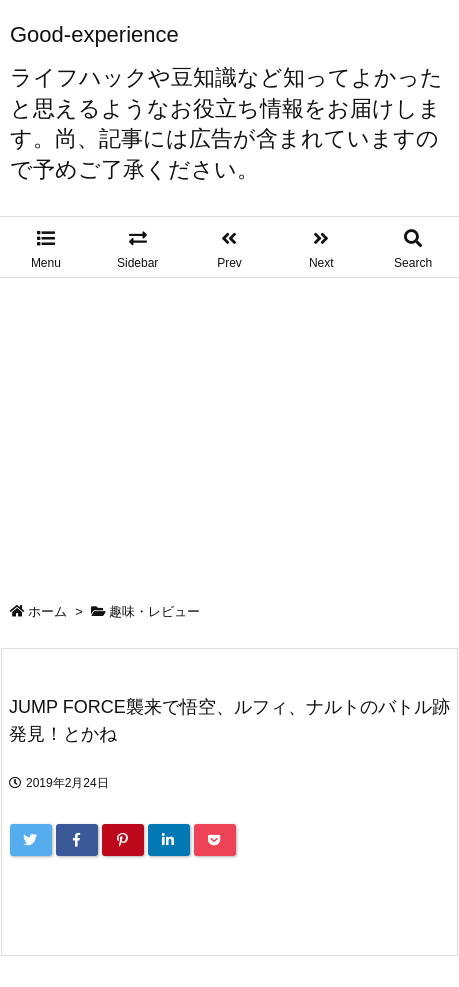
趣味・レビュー (154, 611)
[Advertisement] (229, 427)
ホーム (47, 611)
